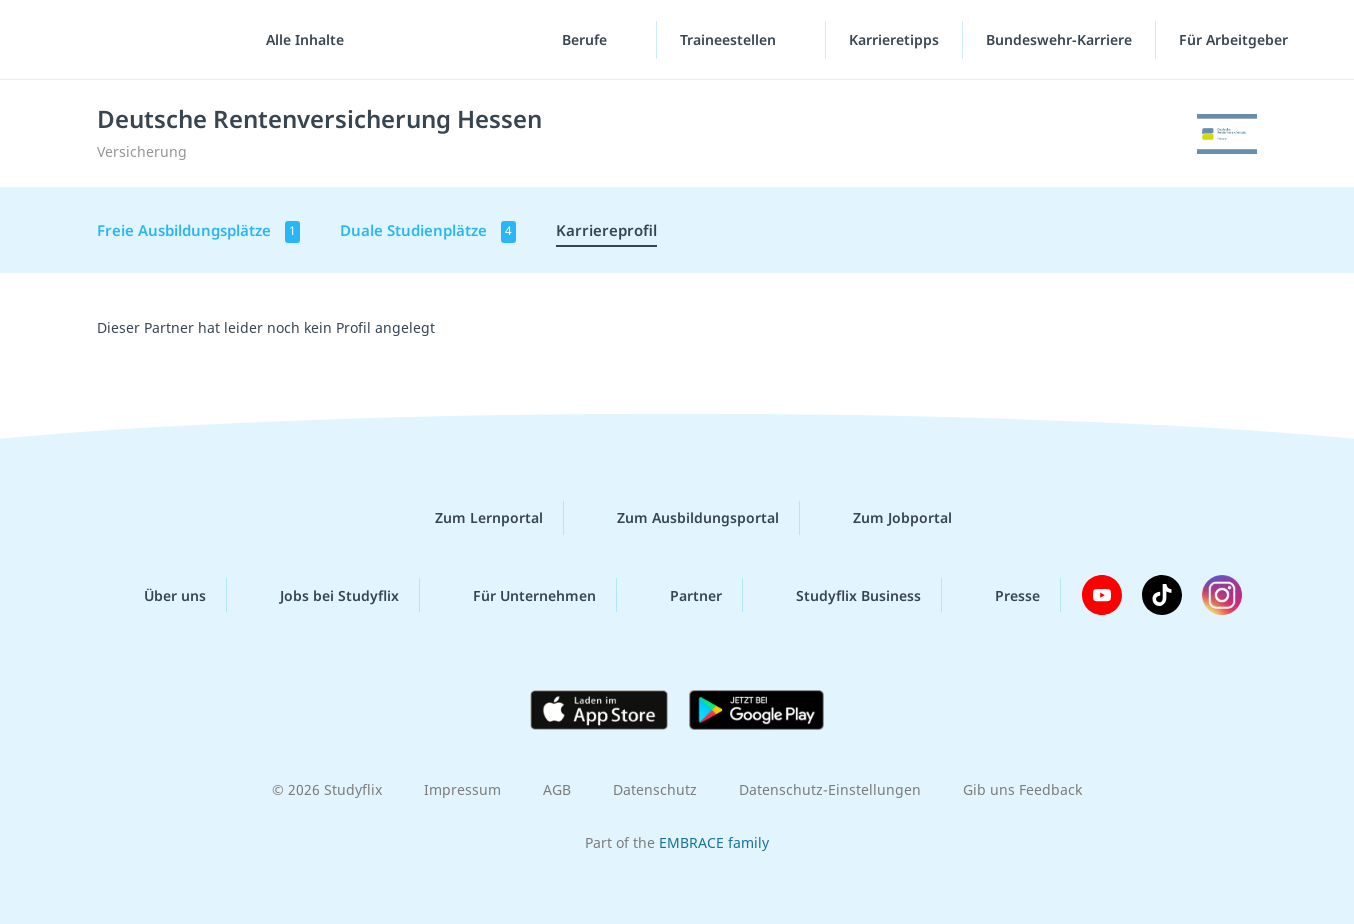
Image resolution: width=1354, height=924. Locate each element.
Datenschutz (655, 789)
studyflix (133, 39)
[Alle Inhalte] (298, 40)
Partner (680, 595)
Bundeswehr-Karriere (1059, 39)
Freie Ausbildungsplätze (198, 231)
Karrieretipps (894, 39)
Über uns (159, 595)
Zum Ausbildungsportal (682, 518)
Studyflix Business (842, 595)
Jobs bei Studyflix (323, 595)
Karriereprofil (606, 230)
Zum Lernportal (473, 518)
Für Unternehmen (518, 595)
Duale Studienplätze (428, 231)
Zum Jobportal (886, 518)
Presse (1001, 595)
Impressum (462, 789)
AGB (557, 789)
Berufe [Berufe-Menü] (586, 39)
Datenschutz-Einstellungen (830, 789)
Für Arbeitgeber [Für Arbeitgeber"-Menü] (1235, 39)
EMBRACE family (714, 842)
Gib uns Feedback (1022, 789)
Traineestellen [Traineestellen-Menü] (730, 39)
